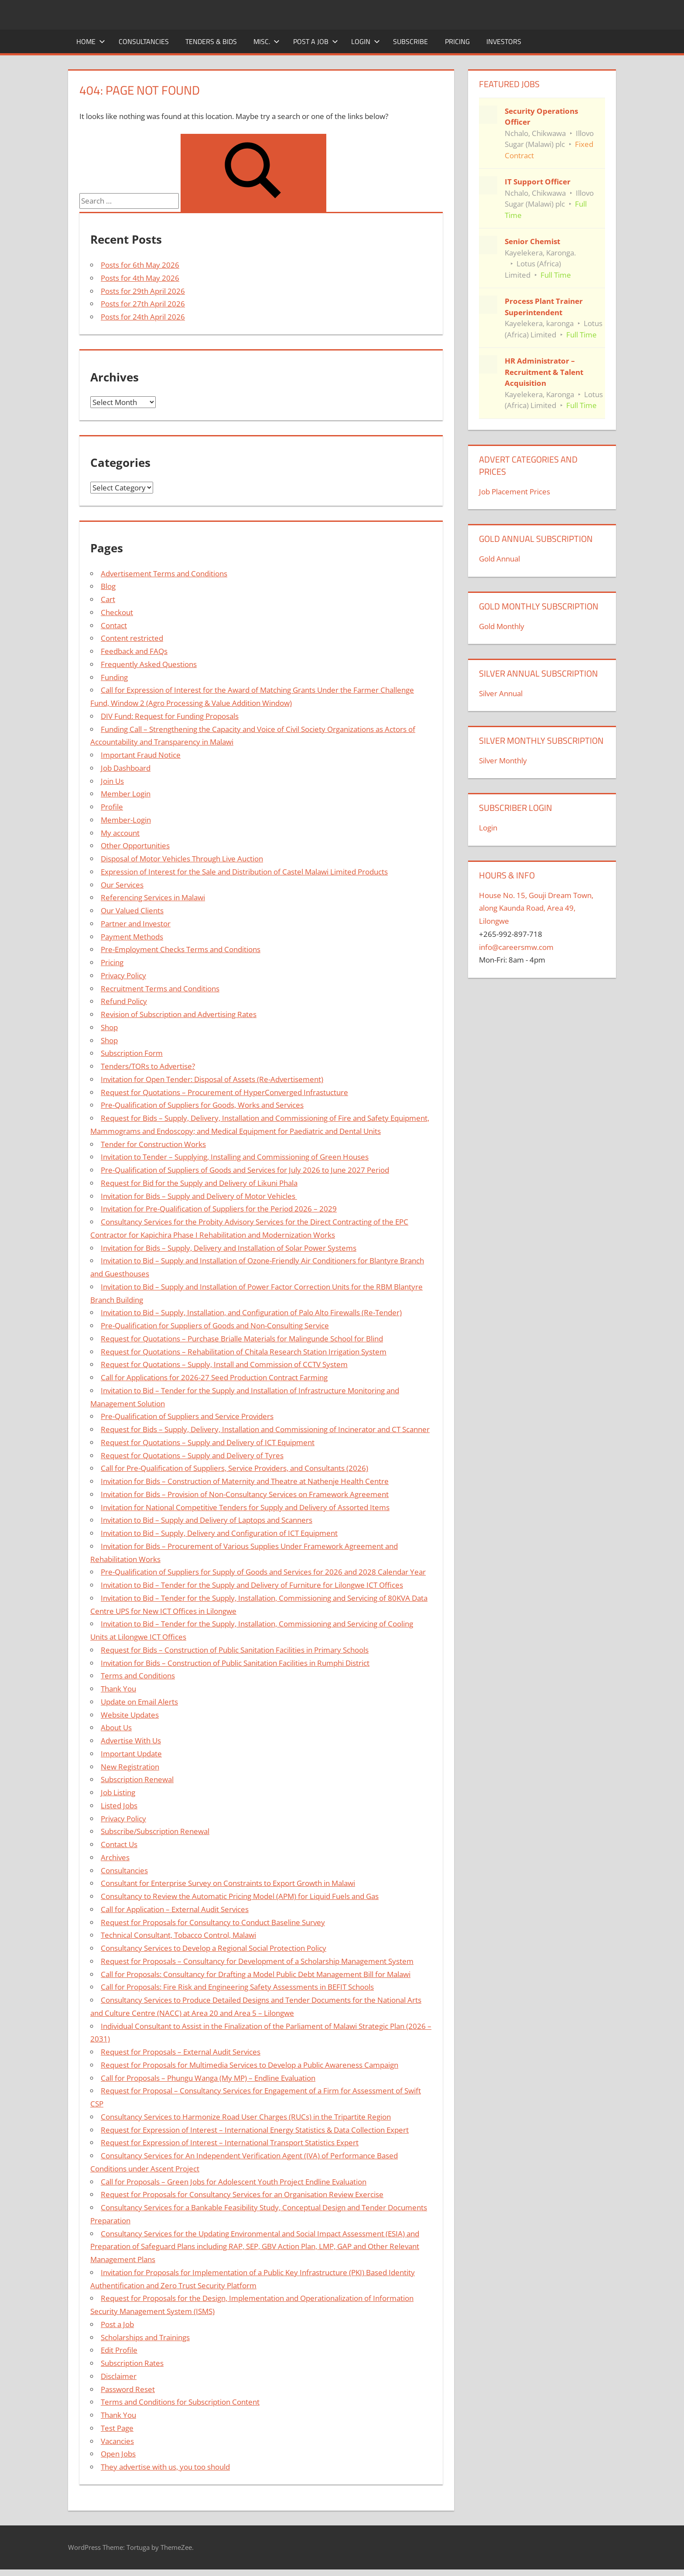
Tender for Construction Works (153, 1144)
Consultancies (144, 41)
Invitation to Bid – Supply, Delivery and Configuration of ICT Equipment (219, 1533)
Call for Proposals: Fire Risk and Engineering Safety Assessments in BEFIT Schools (237, 1987)
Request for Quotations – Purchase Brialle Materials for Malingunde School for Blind (242, 1339)
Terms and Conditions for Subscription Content (180, 2402)
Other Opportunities (135, 846)
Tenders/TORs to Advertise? (148, 1066)
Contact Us (119, 1844)
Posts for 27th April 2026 (143, 304)
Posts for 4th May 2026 (140, 278)
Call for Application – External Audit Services (175, 1909)
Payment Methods (132, 937)
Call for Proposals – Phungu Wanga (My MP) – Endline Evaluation (208, 2078)
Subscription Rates (132, 2363)
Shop (109, 1027)
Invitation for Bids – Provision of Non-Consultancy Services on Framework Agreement (245, 1494)
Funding (114, 677)
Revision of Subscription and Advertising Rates (178, 1014)
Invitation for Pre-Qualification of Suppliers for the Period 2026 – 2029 (219, 1209)
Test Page (117, 2428)
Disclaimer (119, 2376)
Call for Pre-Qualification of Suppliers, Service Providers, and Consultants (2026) (234, 1468)
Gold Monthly (501, 626)
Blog (108, 586)
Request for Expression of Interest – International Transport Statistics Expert (230, 2142)
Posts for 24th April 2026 (143, 317)
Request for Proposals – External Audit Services (180, 2052)
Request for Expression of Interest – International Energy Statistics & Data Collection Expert (255, 2130)
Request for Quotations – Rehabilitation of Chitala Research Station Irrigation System (243, 1352)
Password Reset (128, 2389)
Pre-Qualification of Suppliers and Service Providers (187, 1416)
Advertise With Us (131, 1740)
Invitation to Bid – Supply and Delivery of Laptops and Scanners (206, 1520)
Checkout (117, 612)
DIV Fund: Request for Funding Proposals (170, 716)
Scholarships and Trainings (145, 2337)
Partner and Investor (136, 924)
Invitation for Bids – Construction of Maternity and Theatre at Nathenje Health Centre (245, 1481)
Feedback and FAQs (134, 651)
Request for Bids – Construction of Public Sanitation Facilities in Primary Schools (235, 1650)
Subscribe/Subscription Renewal (155, 1831)
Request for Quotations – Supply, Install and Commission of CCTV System (224, 1364)
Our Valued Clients (132, 910)
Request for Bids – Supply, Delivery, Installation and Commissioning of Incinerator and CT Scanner (265, 1429)
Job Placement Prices (514, 492)
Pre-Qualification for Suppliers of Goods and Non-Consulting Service (215, 1325)
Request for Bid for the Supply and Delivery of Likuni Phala (199, 1183)
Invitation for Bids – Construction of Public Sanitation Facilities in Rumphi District (235, 1663)
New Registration (130, 1767)
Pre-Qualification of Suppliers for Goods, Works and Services (202, 1105)
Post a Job (315, 41)
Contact (114, 625)
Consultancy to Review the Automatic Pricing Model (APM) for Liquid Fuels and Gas (240, 1896)
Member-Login (126, 820)
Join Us (112, 781)
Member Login (125, 794)
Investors (503, 41)
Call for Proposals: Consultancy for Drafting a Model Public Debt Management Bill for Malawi (255, 1974)
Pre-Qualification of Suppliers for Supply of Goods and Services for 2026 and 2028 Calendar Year (263, 1572)
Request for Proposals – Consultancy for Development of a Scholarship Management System (257, 1961)
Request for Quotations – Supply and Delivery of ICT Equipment (208, 1442)
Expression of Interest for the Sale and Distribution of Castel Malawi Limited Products (244, 872)
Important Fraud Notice (141, 755)
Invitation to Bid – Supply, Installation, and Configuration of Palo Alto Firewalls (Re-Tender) (251, 1312)
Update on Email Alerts (139, 1702)
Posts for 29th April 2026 (143, 291)
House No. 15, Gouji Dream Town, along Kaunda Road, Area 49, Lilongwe (536, 908)
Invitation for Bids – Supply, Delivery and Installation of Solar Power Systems (228, 1248)
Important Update (131, 1754)
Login (365, 41)
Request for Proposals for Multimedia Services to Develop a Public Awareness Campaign (249, 2065)
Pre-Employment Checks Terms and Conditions (180, 949)
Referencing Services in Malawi (153, 897)
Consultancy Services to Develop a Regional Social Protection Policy (213, 1948)
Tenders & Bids (211, 41)
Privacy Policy (123, 975)
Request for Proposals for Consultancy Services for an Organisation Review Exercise (242, 2194)
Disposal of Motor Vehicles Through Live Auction (182, 859)
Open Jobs (118, 2454)
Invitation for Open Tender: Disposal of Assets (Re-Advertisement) (212, 1079)
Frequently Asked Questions (149, 664)
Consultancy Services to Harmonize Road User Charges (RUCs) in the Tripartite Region (246, 2117)
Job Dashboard (125, 768)
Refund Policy (124, 1001)
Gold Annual (499, 559)
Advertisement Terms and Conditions (164, 573)
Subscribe (410, 41)
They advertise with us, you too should (165, 2467)
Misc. (266, 41)
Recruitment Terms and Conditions (160, 988)
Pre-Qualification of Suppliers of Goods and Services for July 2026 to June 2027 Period (245, 1170)
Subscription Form (132, 1053)
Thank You (118, 1689)
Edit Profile (119, 2350)
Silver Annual (501, 693)
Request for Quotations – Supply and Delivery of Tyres (192, 1455)
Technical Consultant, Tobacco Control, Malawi (178, 1935)
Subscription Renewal (137, 1779)
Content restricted (132, 638)
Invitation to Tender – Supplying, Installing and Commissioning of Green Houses (235, 1157)
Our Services (122, 885)
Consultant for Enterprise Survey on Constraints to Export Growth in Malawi (228, 1883)
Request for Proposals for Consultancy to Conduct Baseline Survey (213, 1922)
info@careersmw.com (516, 947)
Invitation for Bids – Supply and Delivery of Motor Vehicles (199, 1196)
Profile (112, 807)
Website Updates (130, 1715)
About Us (116, 1727)
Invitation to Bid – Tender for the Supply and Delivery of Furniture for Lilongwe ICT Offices (252, 1585)
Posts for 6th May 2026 (140, 265)
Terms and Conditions (138, 1676)
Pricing (457, 41)
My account (120, 833)
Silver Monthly (503, 760)
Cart (108, 599)
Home (90, 41)
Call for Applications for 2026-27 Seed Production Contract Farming (214, 1377)
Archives (115, 1857)
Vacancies (117, 2441)
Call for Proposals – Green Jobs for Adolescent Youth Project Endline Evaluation (233, 2182)
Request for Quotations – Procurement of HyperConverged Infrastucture (224, 1092)
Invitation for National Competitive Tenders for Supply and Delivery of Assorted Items (245, 1507)
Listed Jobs (119, 1805)
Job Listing (118, 1792)
